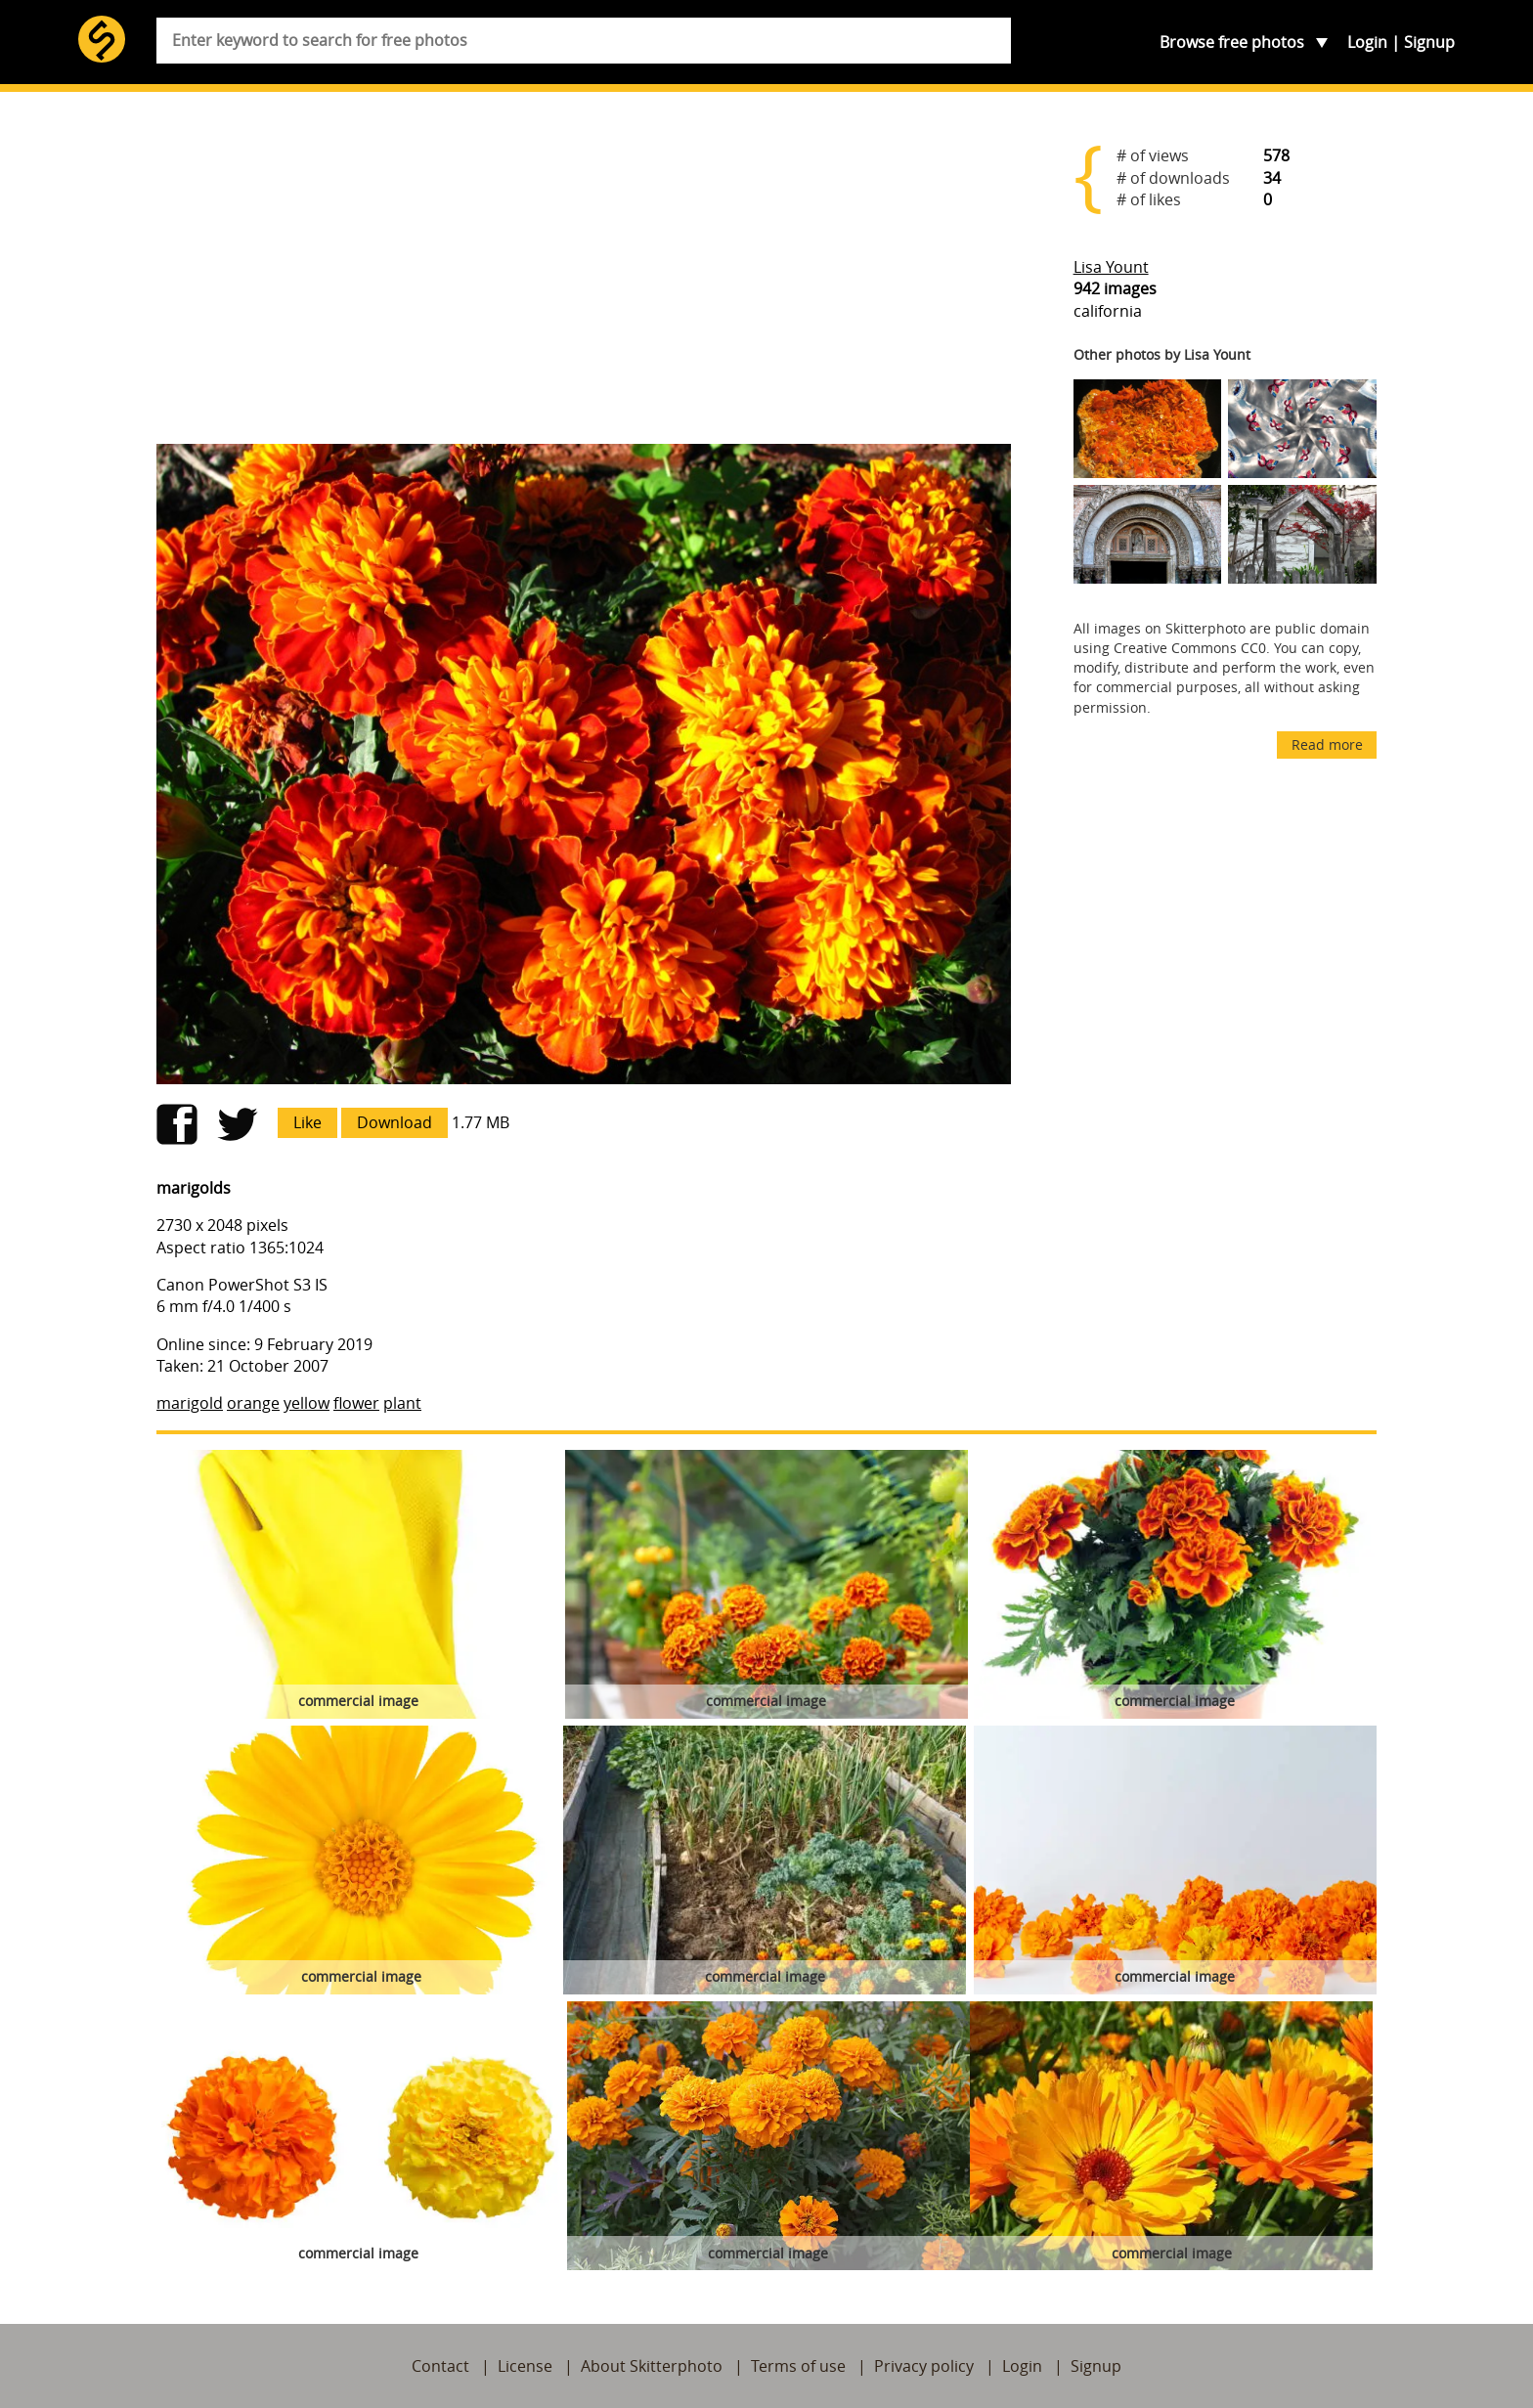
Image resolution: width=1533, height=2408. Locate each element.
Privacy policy (924, 2366)
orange (253, 1403)
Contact (440, 2366)
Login (1367, 42)
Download (394, 1122)
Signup (1429, 42)
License (525, 2366)
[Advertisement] (583, 276)
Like (307, 1122)
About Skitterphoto (652, 2366)
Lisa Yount (1111, 267)
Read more (1327, 744)
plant (402, 1403)
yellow (306, 1403)
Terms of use (798, 2366)
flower (356, 1403)
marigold (189, 1403)
